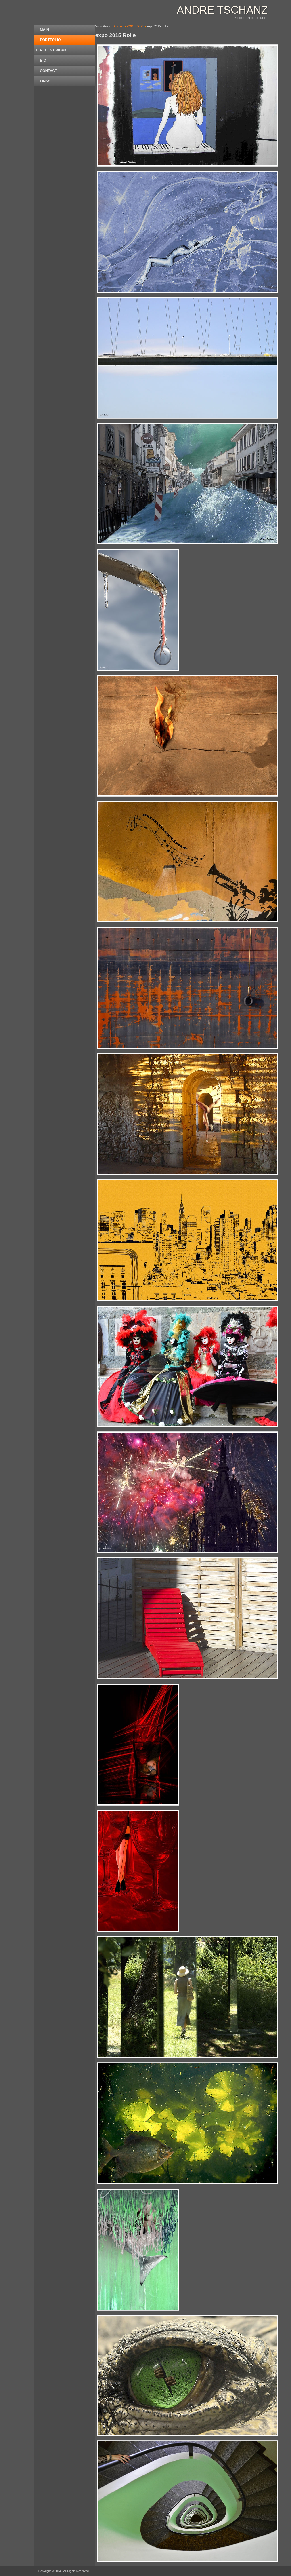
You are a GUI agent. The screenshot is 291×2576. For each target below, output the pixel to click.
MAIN (44, 30)
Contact (48, 71)
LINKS (45, 81)
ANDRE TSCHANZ (222, 10)
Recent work (53, 50)
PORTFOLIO (50, 40)
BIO (43, 60)
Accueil (118, 26)
